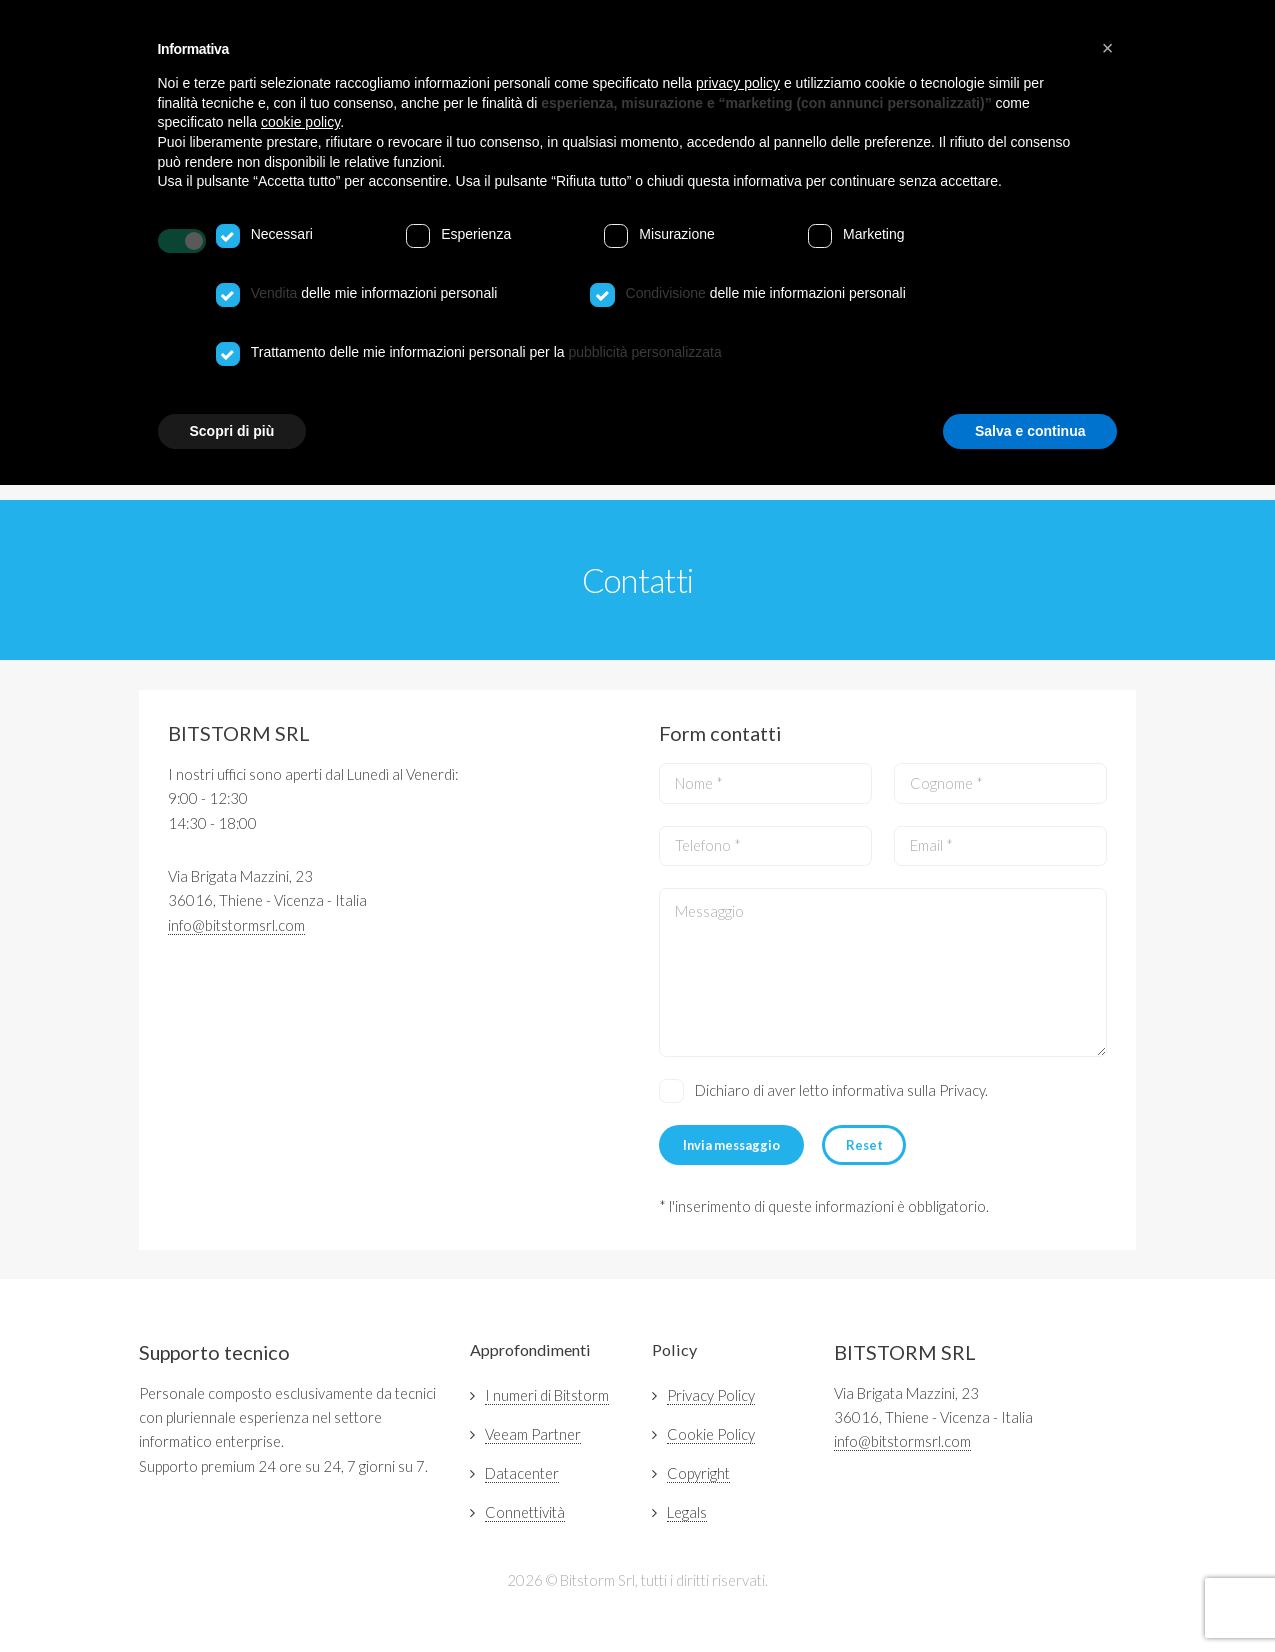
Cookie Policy (711, 1434)
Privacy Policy (711, 1395)
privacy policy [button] (738, 83)
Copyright (698, 1473)
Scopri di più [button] (232, 431)
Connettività (525, 1512)
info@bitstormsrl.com (236, 925)
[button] (1108, 48)
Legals (687, 1512)
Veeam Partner (533, 1434)
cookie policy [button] (300, 122)
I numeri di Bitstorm (547, 1395)
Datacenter (522, 1473)
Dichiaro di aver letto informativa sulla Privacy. (841, 1090)
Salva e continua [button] (1030, 431)
